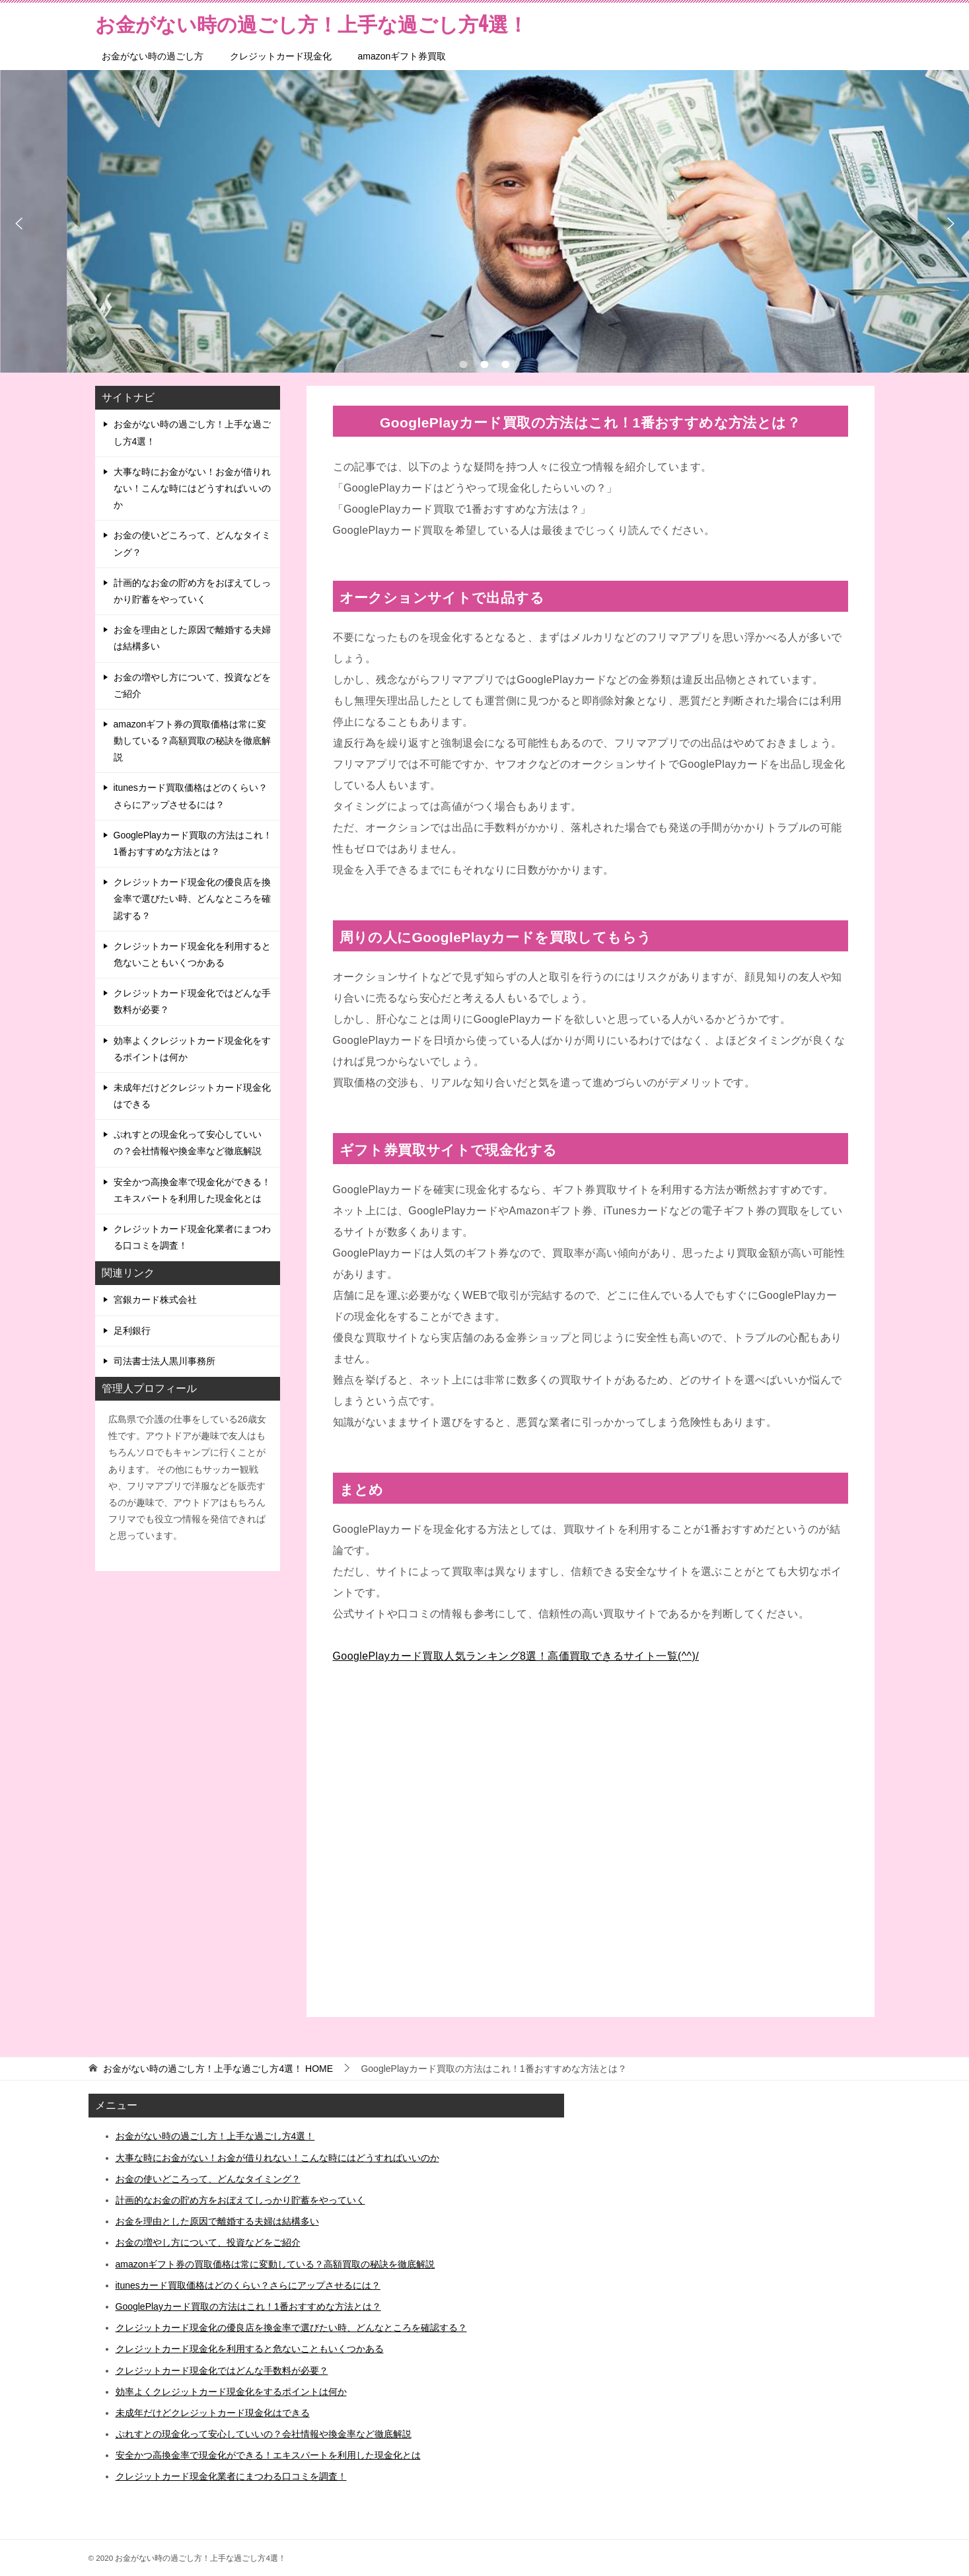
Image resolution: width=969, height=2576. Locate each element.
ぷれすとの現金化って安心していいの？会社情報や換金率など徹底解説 (188, 1142)
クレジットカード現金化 (281, 56)
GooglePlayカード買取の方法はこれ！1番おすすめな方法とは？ (193, 843)
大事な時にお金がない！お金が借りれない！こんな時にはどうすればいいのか (192, 488)
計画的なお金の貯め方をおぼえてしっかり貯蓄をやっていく (192, 591)
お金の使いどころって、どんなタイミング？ (192, 543)
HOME (218, 2068)
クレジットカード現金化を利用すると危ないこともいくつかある (192, 954)
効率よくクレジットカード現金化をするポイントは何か (192, 1048)
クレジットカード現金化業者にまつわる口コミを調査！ (192, 1237)
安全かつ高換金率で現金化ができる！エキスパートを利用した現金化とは (192, 1190)
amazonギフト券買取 (402, 56)
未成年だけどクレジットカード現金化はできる (192, 1095)
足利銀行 (132, 1330)
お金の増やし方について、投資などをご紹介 (192, 685)
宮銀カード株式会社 (155, 1299)
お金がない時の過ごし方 (152, 56)
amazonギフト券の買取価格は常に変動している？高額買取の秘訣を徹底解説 (192, 740)
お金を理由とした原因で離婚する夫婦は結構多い (192, 637)
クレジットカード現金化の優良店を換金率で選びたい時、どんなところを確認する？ (192, 898)
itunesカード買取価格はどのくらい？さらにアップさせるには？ (191, 795)
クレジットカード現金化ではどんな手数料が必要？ (192, 1001)
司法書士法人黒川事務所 (164, 1361)
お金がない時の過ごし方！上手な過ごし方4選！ (192, 432)
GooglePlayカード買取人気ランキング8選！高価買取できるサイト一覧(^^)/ (516, 1656)
